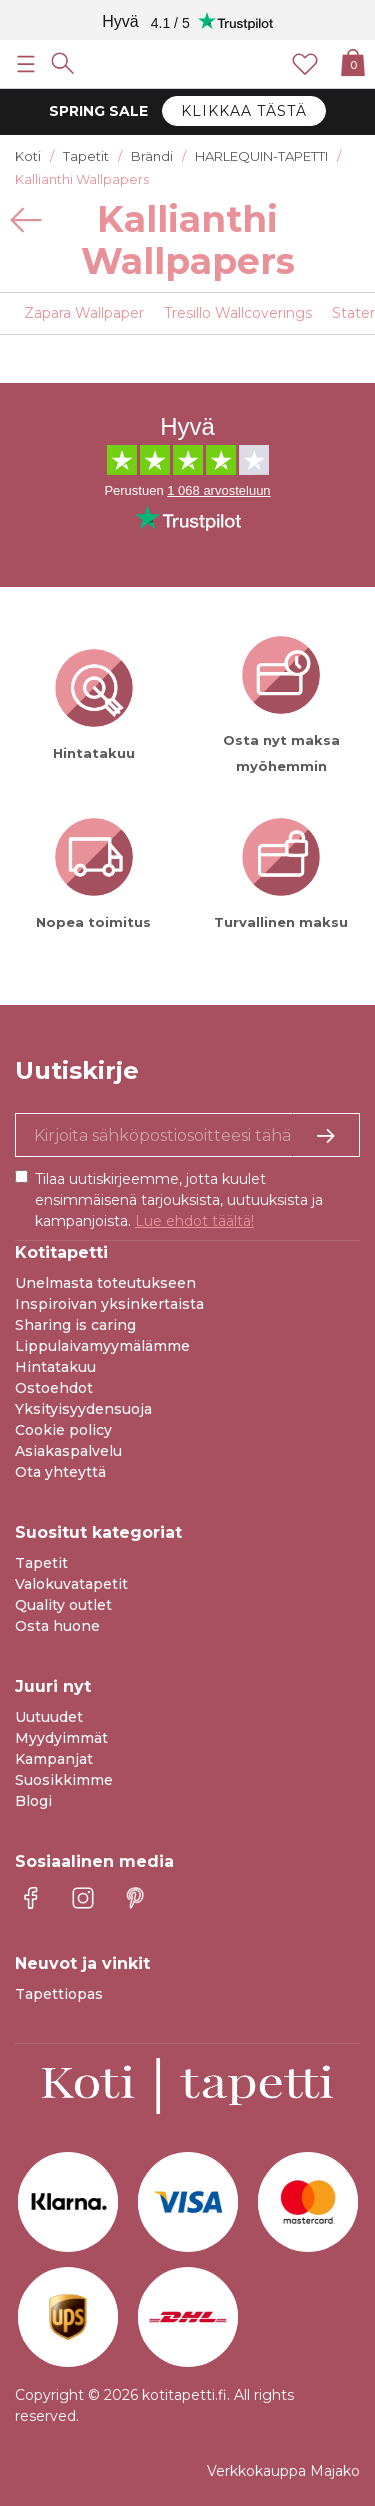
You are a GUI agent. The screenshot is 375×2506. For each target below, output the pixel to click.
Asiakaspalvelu (68, 1451)
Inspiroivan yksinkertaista (109, 1304)
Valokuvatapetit (71, 1584)
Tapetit (41, 1563)
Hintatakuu (55, 1367)
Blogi (33, 1801)
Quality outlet (63, 1605)
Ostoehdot (54, 1388)
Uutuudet (49, 1717)
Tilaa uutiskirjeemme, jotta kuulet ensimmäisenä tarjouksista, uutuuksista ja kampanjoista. (179, 1200)
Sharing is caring (75, 1325)
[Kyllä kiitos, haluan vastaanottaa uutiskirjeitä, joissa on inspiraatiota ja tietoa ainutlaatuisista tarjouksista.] (187, 1135)
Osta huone (57, 1626)
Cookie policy (63, 1430)
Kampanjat (54, 1759)
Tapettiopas (59, 1994)
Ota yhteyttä (60, 1472)
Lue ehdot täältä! (194, 1221)
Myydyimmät (61, 1738)
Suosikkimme (64, 1780)
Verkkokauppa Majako (283, 2471)
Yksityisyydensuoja (83, 1409)
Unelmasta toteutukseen (105, 1283)
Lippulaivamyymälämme (102, 1346)
